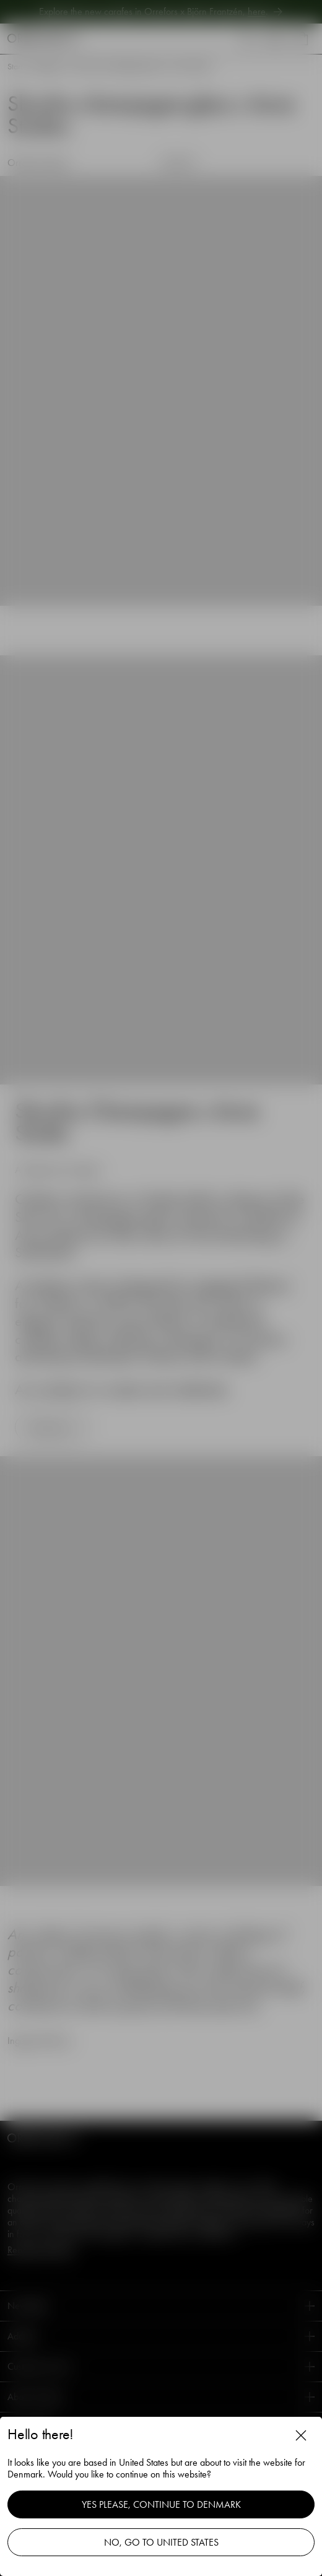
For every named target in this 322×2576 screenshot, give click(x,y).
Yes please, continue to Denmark (161, 2504)
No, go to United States (161, 2542)
